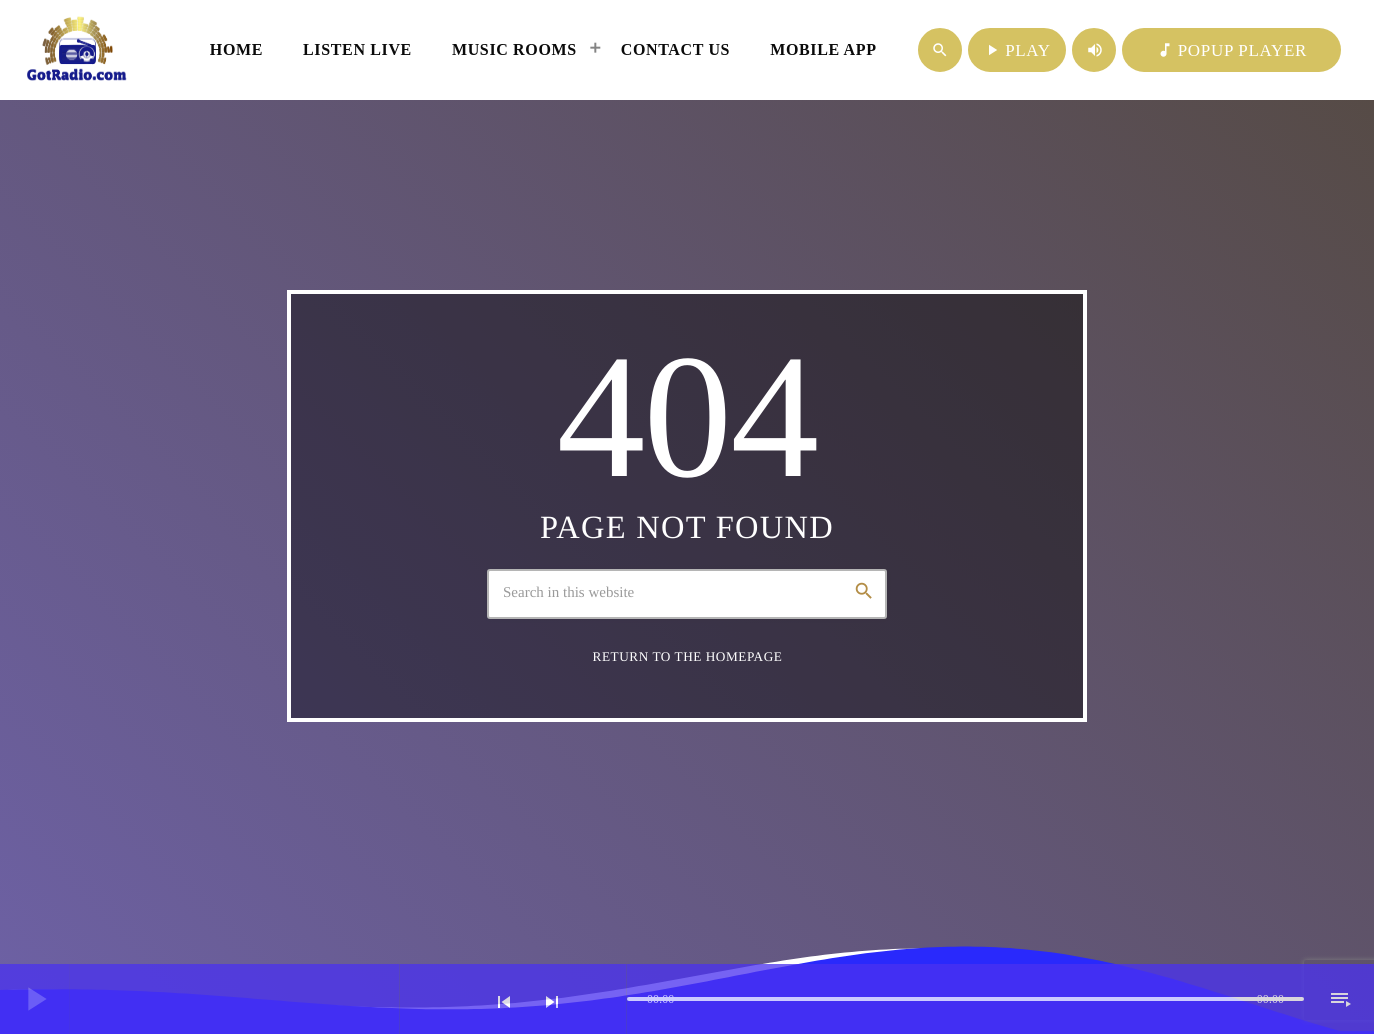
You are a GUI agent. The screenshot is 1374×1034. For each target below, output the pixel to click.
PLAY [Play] (1017, 50)
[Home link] (77, 50)
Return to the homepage (688, 656)
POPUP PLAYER (1231, 50)
